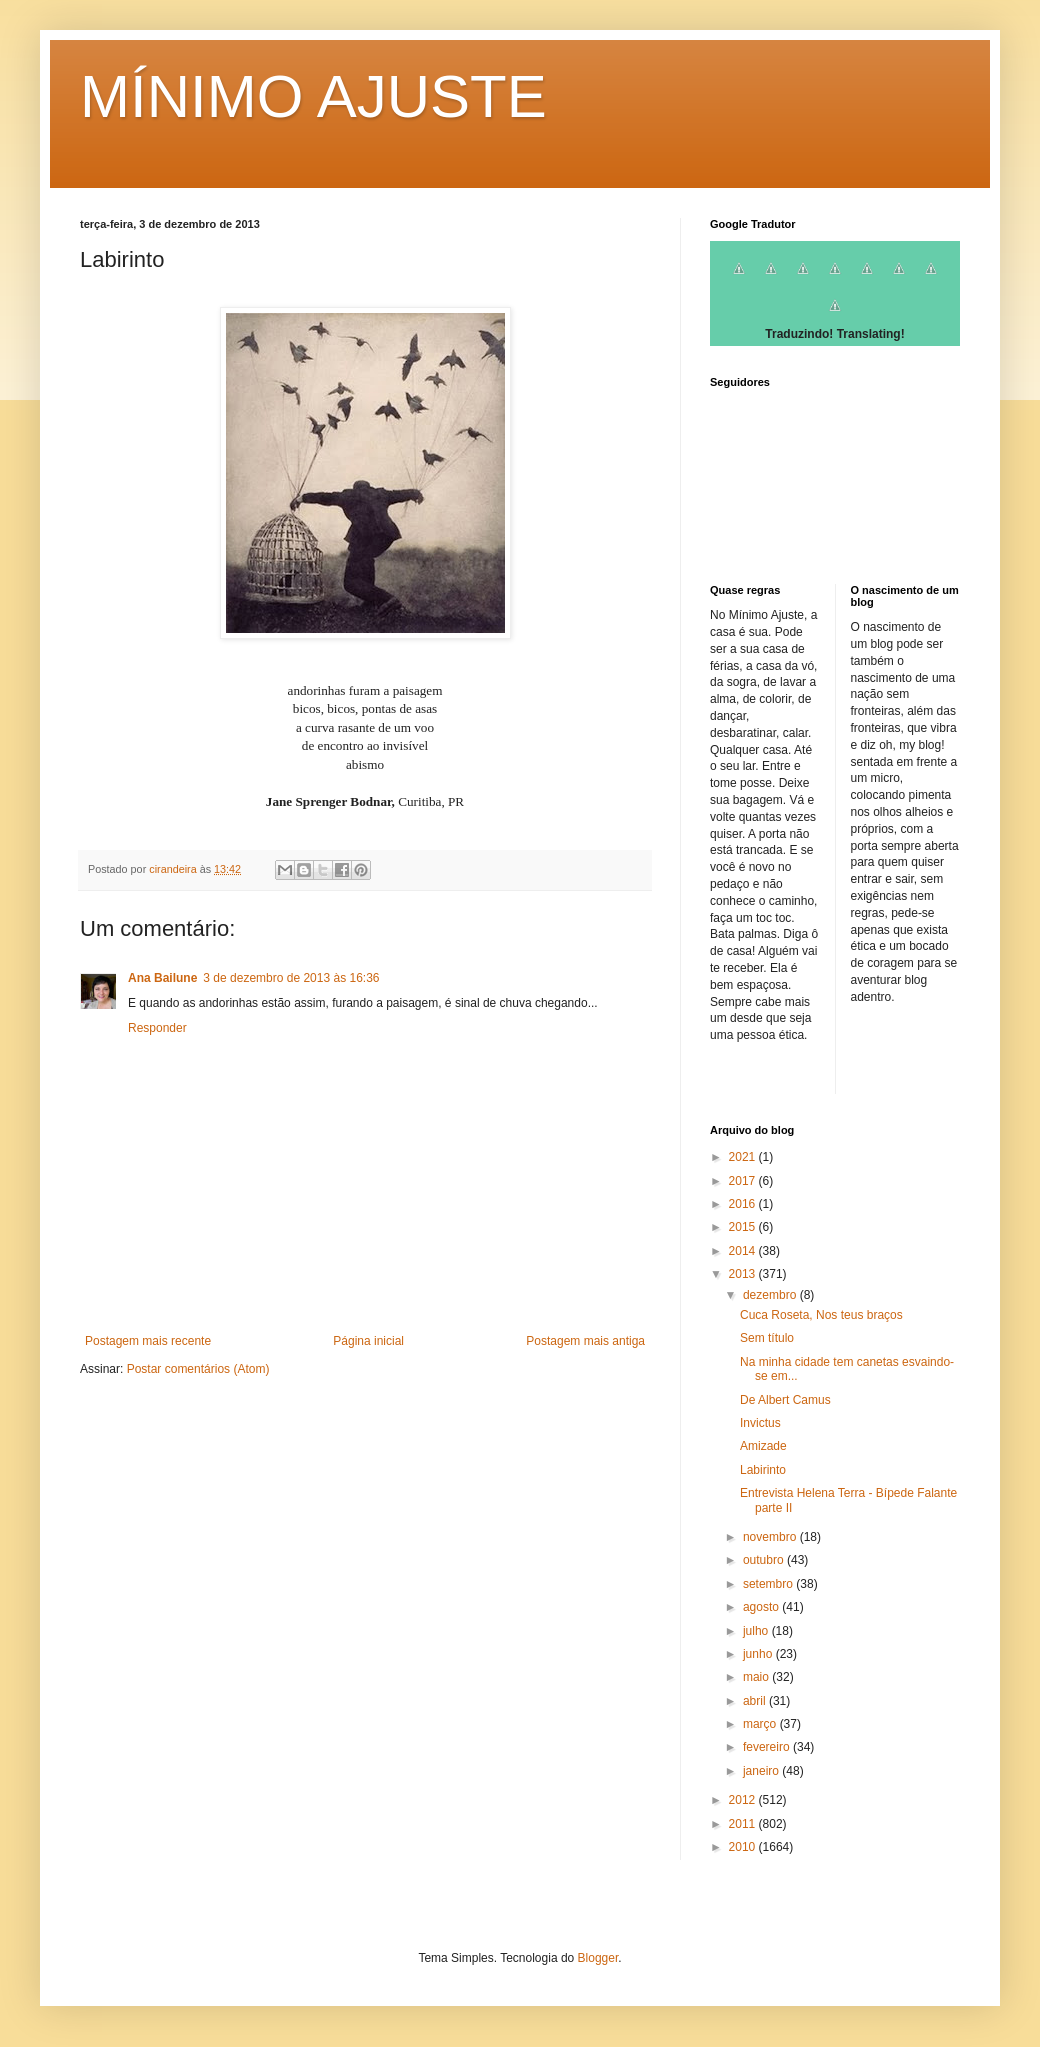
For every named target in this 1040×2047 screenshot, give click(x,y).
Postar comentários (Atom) (198, 1369)
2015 (744, 1227)
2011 (744, 1824)
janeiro (762, 1771)
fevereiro (768, 1747)
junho (759, 1654)
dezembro (771, 1295)
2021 (744, 1157)
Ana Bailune (162, 978)
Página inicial (368, 1341)
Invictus (760, 1423)
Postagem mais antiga (585, 1341)
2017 (744, 1181)
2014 (744, 1251)
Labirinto (763, 1470)
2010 (744, 1847)
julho (757, 1631)
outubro (765, 1560)
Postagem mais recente (148, 1341)
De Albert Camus (785, 1400)
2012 (744, 1800)
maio (757, 1677)
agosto (762, 1607)
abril (756, 1701)
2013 (744, 1274)
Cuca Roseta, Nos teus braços (821, 1315)
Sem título (767, 1338)
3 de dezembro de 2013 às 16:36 (291, 978)
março (761, 1724)
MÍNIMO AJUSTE (313, 96)
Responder (157, 1028)
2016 (744, 1204)
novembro (771, 1537)
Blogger (598, 1958)
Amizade (763, 1446)
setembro (769, 1584)
